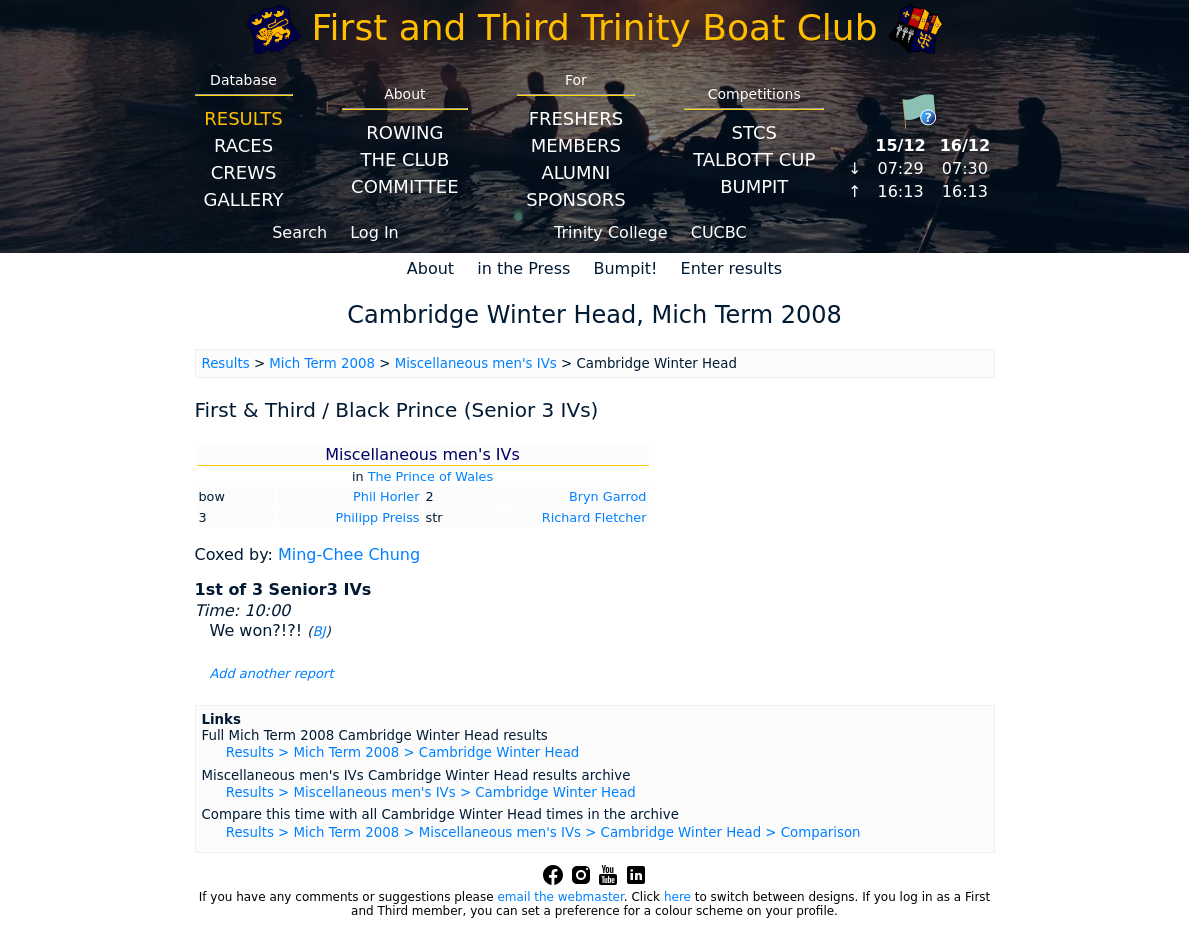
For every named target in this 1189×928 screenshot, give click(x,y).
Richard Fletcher (594, 517)
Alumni (575, 172)
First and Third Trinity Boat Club (595, 27)
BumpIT (754, 186)
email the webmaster (560, 897)
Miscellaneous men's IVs (476, 363)
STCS (754, 132)
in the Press (523, 268)
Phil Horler (386, 496)
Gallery (244, 199)
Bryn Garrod (608, 496)
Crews (244, 172)
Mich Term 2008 (322, 363)
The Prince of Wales (430, 476)
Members (576, 145)
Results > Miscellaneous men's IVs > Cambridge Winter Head (431, 792)
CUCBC (719, 232)
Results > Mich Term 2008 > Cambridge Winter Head (403, 752)
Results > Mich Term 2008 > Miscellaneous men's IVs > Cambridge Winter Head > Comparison (543, 832)
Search (299, 232)
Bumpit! (625, 268)
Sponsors (575, 199)
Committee (405, 186)
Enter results (732, 268)
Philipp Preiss (377, 517)
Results (243, 118)
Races (243, 145)
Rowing (404, 132)
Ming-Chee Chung (349, 554)
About (430, 268)
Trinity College (611, 232)
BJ (318, 631)
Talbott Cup (754, 159)
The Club (404, 159)
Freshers (576, 118)
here (677, 897)
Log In (374, 232)
